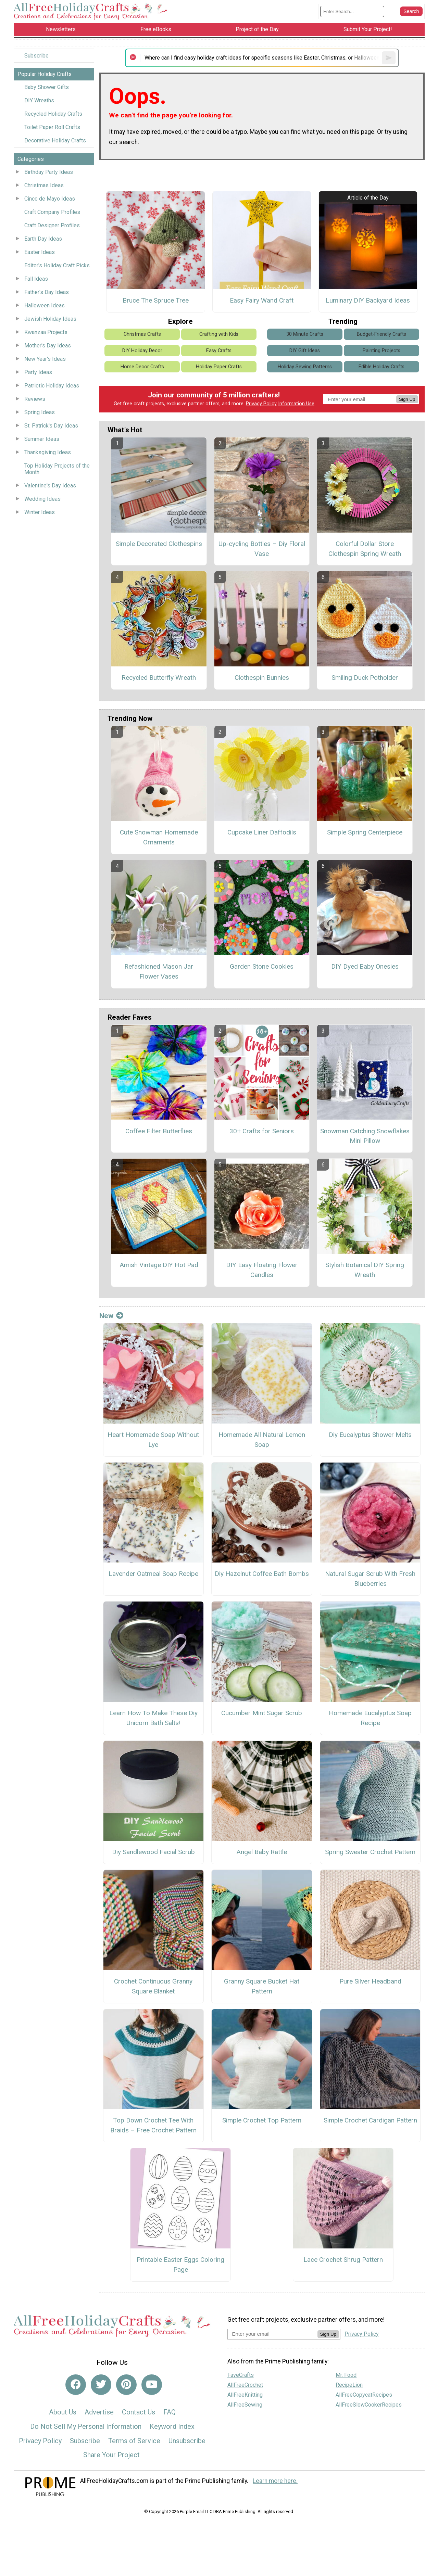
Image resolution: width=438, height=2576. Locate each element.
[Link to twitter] (101, 2384)
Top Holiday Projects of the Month (57, 468)
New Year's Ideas (45, 359)
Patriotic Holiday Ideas (51, 385)
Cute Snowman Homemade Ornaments (159, 837)
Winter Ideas (39, 512)
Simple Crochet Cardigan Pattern (370, 2120)
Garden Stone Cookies (261, 966)
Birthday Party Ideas (48, 172)
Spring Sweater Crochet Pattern (370, 1852)
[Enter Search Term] (352, 11)
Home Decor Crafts (142, 367)
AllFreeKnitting (245, 2395)
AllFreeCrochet (245, 2385)
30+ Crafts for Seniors (261, 1131)
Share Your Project (111, 2455)
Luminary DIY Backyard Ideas (368, 300)
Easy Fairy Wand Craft (261, 300)
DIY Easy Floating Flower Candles (262, 1270)
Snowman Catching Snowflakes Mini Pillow (365, 1136)
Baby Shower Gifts (46, 87)
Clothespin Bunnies (262, 677)
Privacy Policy (261, 404)
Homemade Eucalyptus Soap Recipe (370, 1718)
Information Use (296, 404)
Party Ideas (38, 372)
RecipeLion (349, 2385)
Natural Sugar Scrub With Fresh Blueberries (370, 1578)
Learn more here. (275, 2480)
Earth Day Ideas (43, 238)
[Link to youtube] (151, 2384)
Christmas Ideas (44, 185)
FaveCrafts (240, 2375)
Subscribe (36, 55)
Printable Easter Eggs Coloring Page (180, 2264)
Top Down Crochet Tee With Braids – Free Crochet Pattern (153, 2125)
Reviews (34, 399)
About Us (62, 2412)
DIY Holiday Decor (142, 351)
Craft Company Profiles (52, 212)
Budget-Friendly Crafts (381, 334)
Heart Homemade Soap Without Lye (153, 1440)
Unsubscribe (186, 2441)
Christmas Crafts (142, 334)
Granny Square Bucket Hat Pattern (261, 1986)
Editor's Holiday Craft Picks (57, 265)
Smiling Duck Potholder (364, 677)
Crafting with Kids (218, 334)
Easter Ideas (39, 252)
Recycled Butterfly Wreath (159, 677)
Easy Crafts (218, 351)
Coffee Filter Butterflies (158, 1131)
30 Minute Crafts (304, 334)
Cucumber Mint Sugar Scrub (261, 1713)
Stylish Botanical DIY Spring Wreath (364, 1270)
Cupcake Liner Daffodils (261, 832)
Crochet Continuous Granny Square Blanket (153, 1986)
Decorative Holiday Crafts (55, 140)
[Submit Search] (411, 11)
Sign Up (407, 399)
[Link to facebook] (75, 2384)
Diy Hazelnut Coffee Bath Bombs (262, 1574)
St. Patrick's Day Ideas (51, 425)
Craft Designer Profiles (52, 225)
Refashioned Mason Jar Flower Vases (158, 971)
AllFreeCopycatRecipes (364, 2395)
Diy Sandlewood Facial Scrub (153, 1852)
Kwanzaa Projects (45, 332)
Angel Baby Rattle (261, 1852)
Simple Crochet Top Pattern (261, 2120)
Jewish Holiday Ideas (50, 319)
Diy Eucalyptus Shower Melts (370, 1435)
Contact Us (138, 2412)
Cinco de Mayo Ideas (49, 198)
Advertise (99, 2412)
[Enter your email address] (272, 2333)
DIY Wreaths (39, 100)
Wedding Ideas (42, 499)
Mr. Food (346, 2375)
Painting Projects (381, 351)
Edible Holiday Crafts (381, 367)
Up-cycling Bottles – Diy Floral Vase (261, 549)
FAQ (169, 2412)
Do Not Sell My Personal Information (85, 2426)
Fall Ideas (36, 279)
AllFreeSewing (244, 2404)
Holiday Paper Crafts (219, 367)
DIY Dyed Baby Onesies (365, 966)
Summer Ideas (41, 439)
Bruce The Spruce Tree (156, 300)
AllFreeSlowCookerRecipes (369, 2404)
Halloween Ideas (44, 305)
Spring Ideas (39, 412)
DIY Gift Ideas (304, 351)
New (111, 1316)
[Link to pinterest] (126, 2384)
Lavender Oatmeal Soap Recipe (153, 1574)
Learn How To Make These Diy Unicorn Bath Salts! (153, 1718)
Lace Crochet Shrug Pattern (343, 2259)
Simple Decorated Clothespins (159, 544)
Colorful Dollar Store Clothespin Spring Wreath (364, 549)
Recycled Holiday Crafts (53, 114)
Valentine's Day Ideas (50, 485)
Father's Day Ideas (46, 292)
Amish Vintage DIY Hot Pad (159, 1265)
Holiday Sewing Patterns (305, 367)
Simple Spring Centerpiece (364, 832)
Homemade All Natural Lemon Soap (261, 1440)
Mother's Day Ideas (47, 345)
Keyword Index (172, 2426)
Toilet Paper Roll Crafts (52, 127)
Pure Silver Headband (370, 1981)
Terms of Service (134, 2441)
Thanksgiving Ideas (47, 452)
